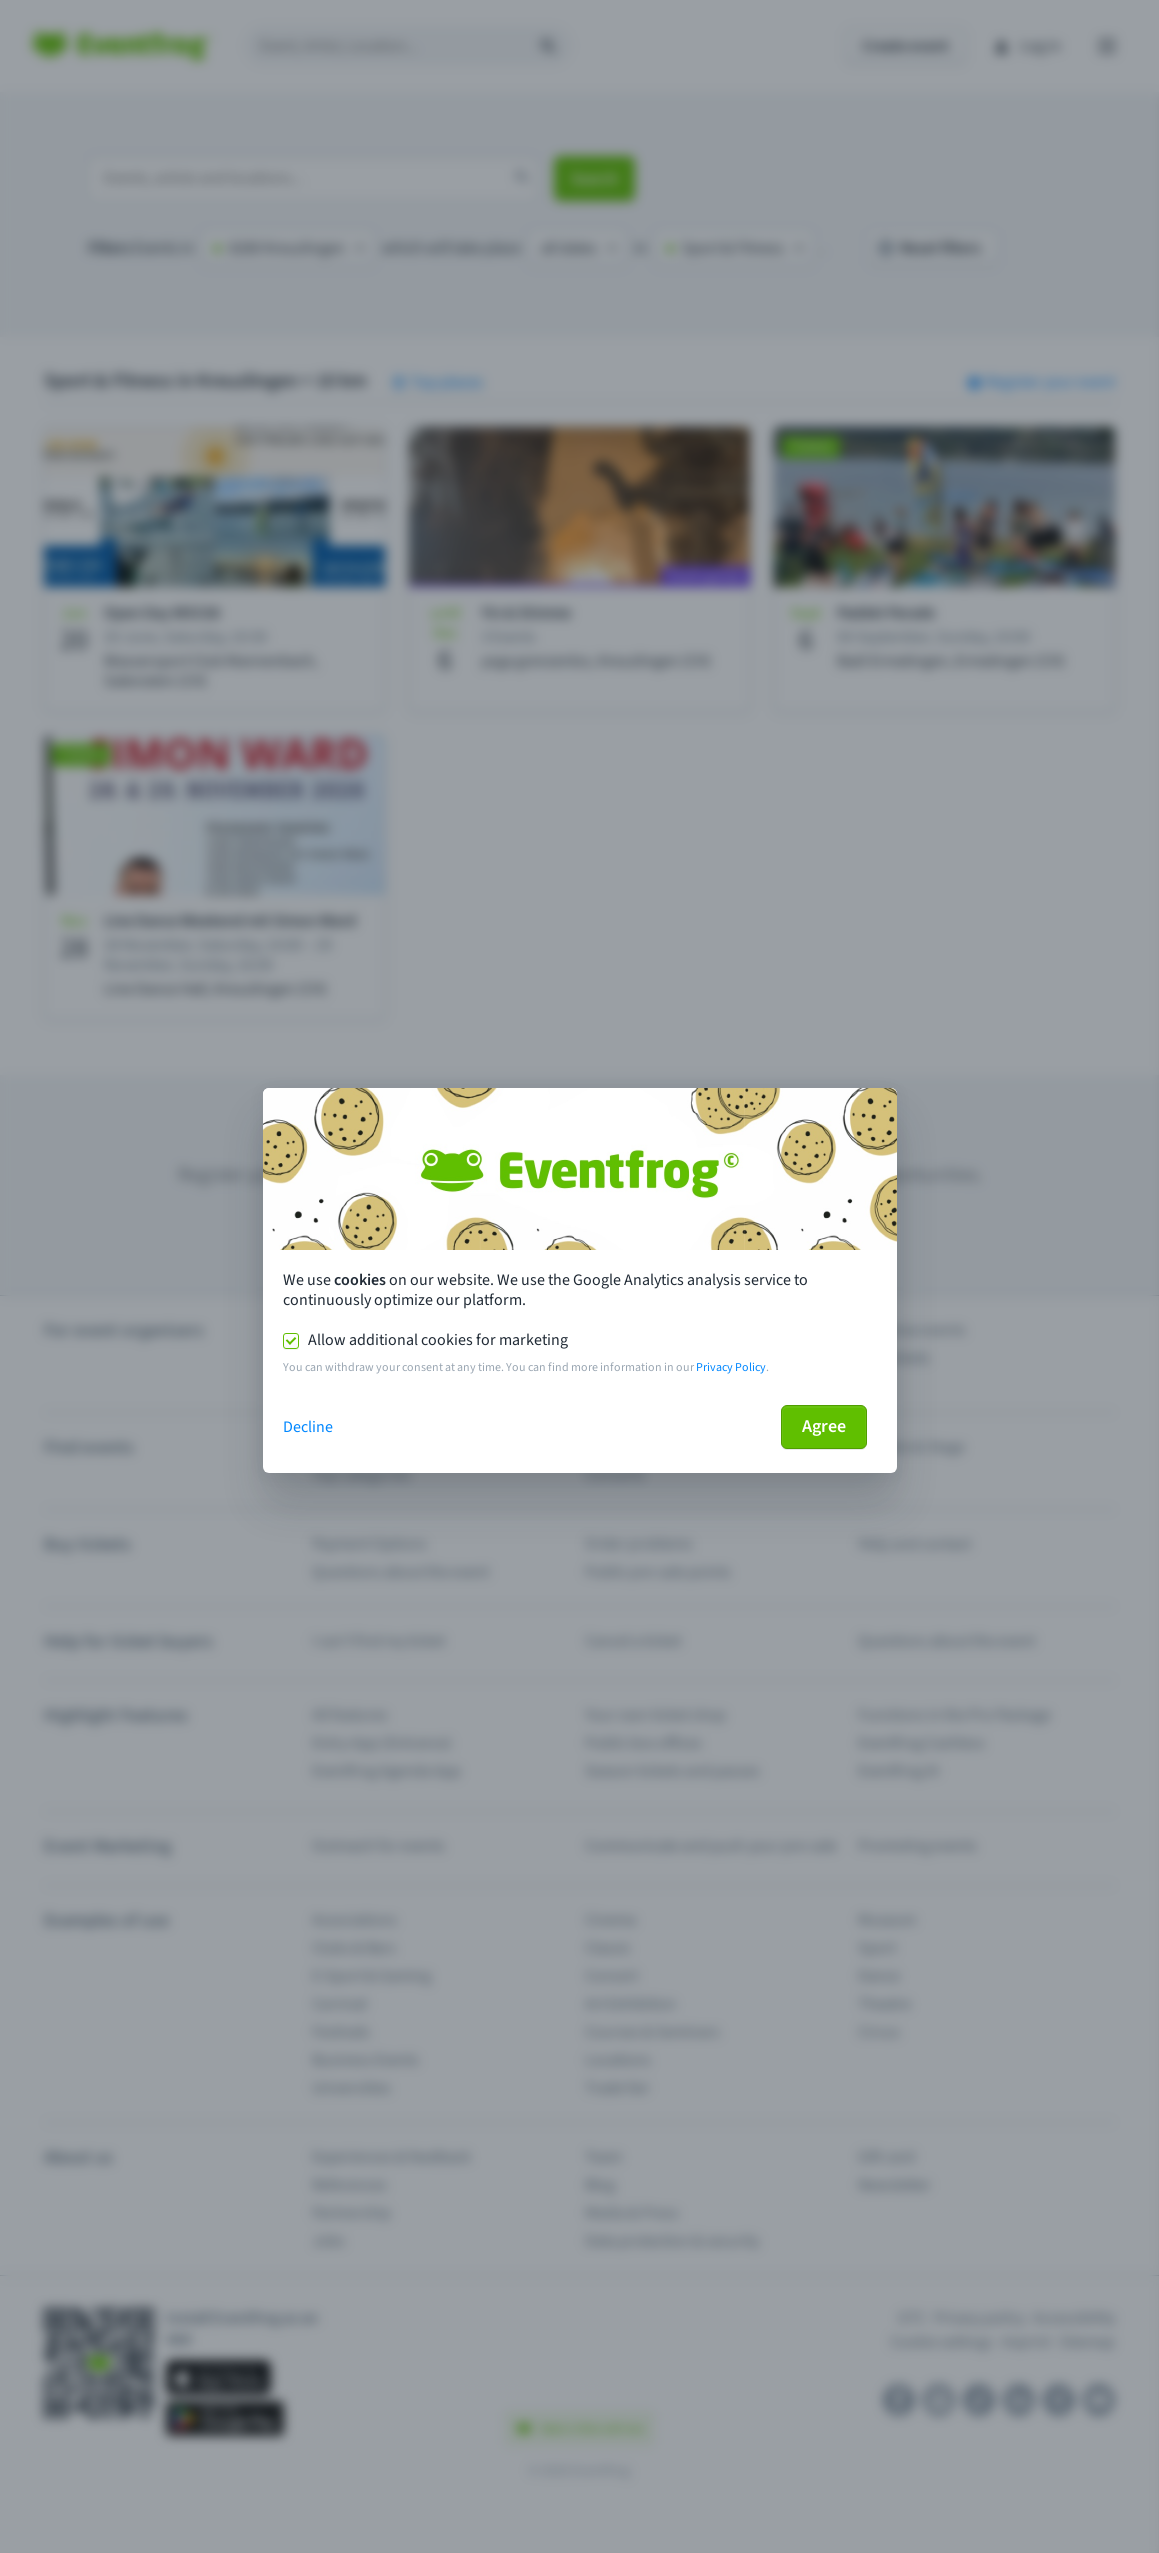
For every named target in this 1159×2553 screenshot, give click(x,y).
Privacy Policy (731, 1367)
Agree (824, 1426)
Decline (308, 1427)
